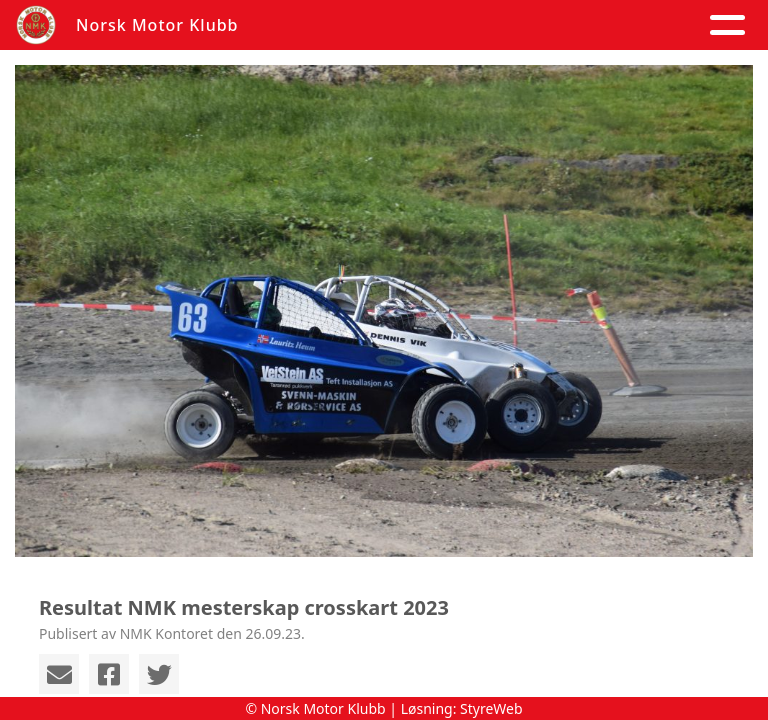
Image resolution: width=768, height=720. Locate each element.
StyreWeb (491, 708)
